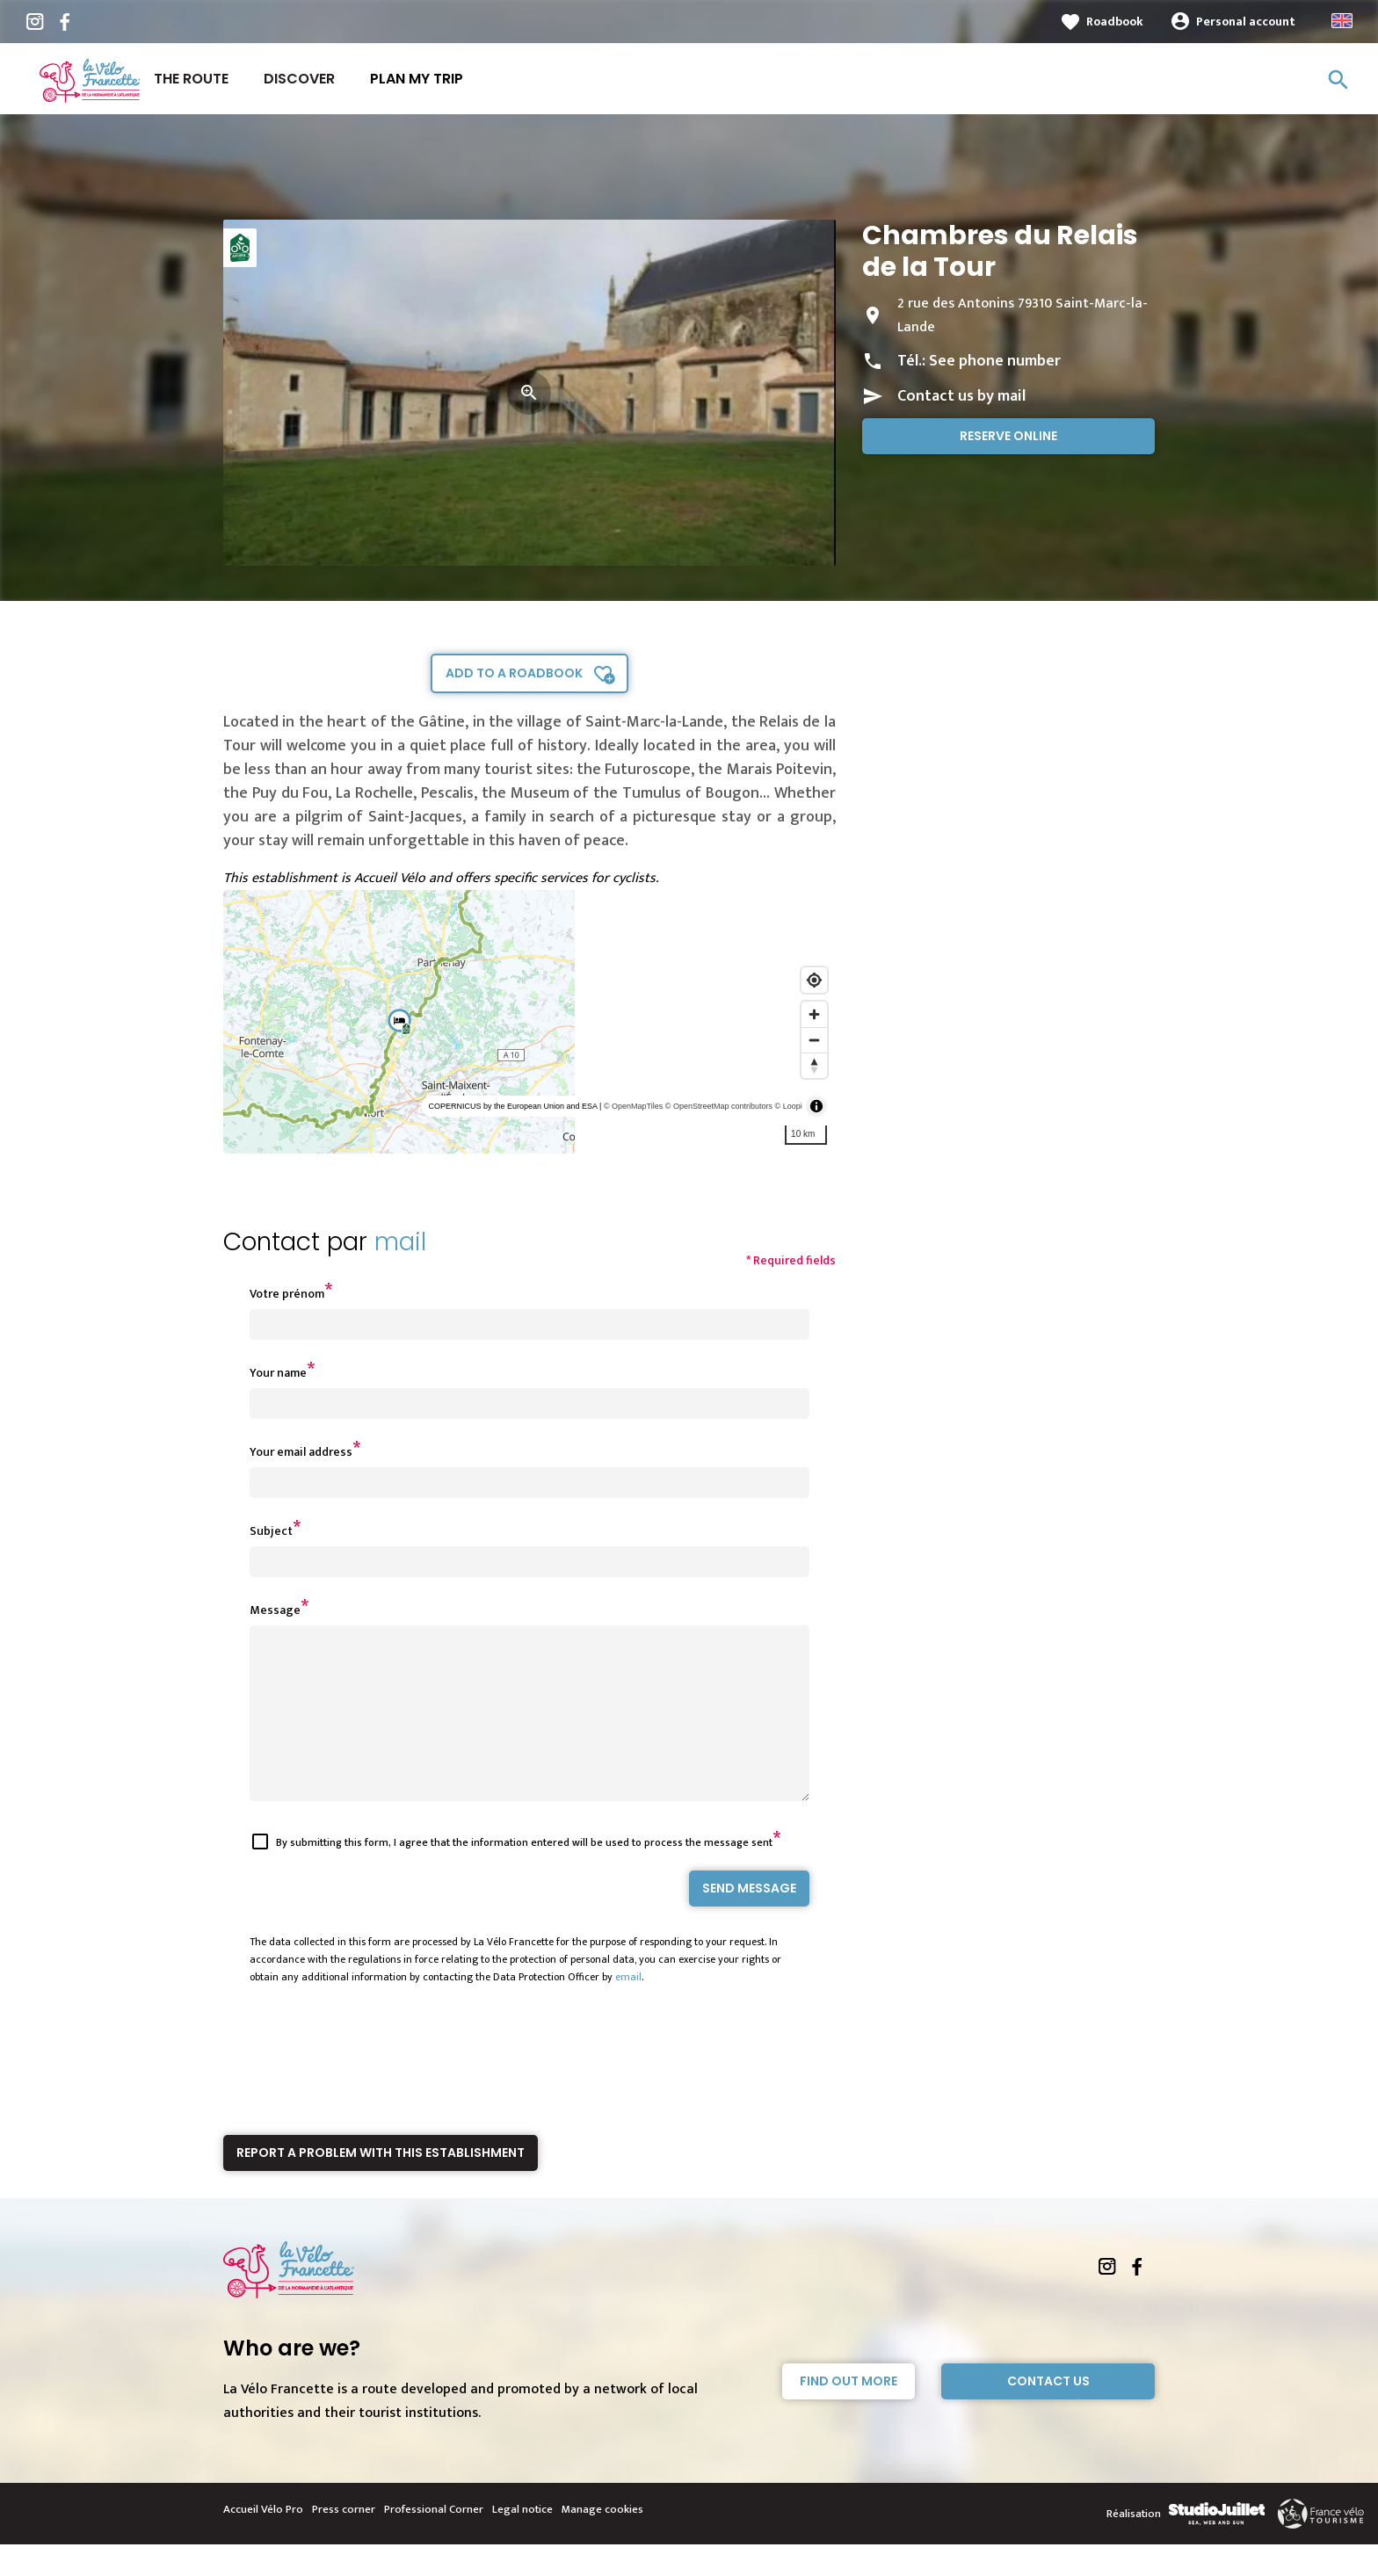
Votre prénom (287, 1294)
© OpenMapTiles (633, 1106)
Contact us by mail (961, 396)
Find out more (848, 2412)
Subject (271, 1531)
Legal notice (522, 2541)
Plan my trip (416, 79)
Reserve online (1008, 436)
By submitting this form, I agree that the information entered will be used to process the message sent (524, 1874)
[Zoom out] (814, 1040)
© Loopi (788, 1106)
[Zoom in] (814, 1014)
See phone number (995, 361)
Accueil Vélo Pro (263, 2541)
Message (275, 1610)
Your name (278, 1373)
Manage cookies (602, 2541)
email (628, 2008)
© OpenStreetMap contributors (718, 1106)
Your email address (301, 1452)
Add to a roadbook (514, 673)
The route (191, 79)
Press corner (343, 2541)
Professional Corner (433, 2541)
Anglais (1342, 20)
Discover (299, 79)
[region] (529, 1022)
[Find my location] (814, 980)
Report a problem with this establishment (380, 2184)
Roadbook (1114, 21)
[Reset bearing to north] (814, 1065)
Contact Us (1048, 2412)
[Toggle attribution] (816, 1106)
